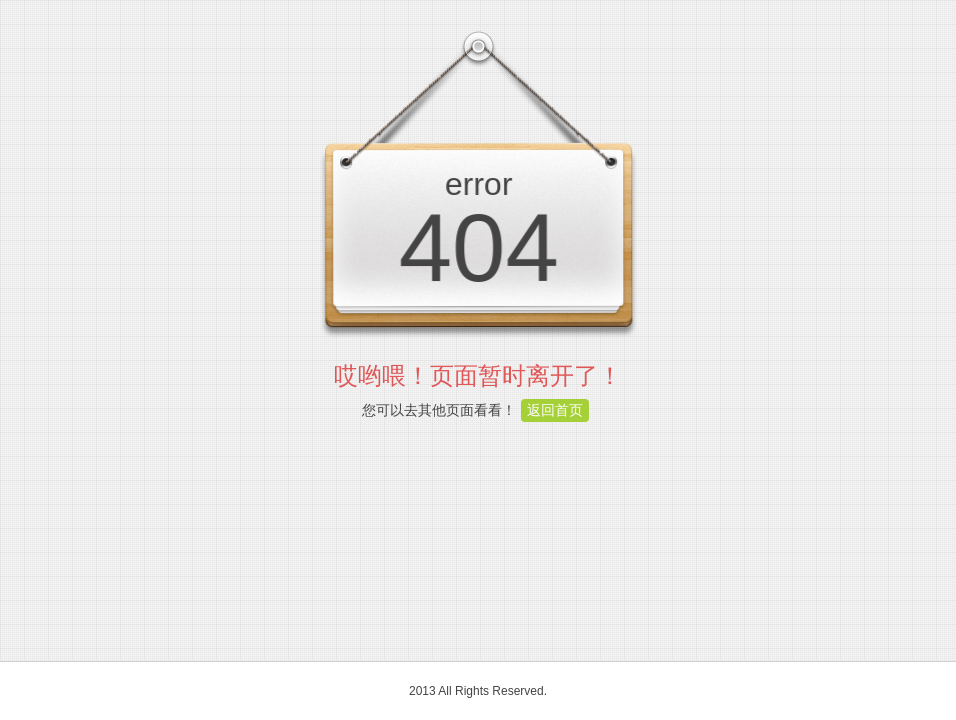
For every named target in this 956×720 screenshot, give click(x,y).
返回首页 (555, 410)
